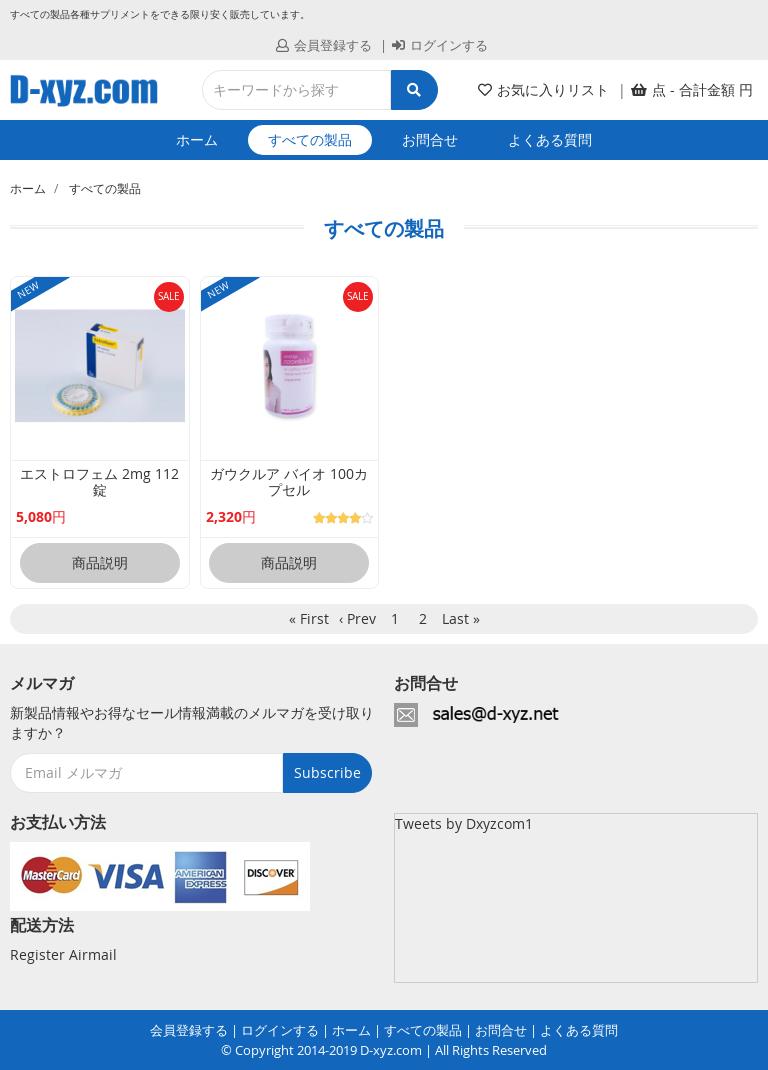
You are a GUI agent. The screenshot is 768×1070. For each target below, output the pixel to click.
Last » (461, 618)
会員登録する (324, 45)
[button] (692, 89)
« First (309, 618)
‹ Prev (357, 618)
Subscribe (327, 772)
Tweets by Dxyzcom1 (464, 823)
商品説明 (100, 562)
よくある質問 (550, 139)
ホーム (197, 139)
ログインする (440, 45)
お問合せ (430, 139)
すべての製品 (310, 139)
